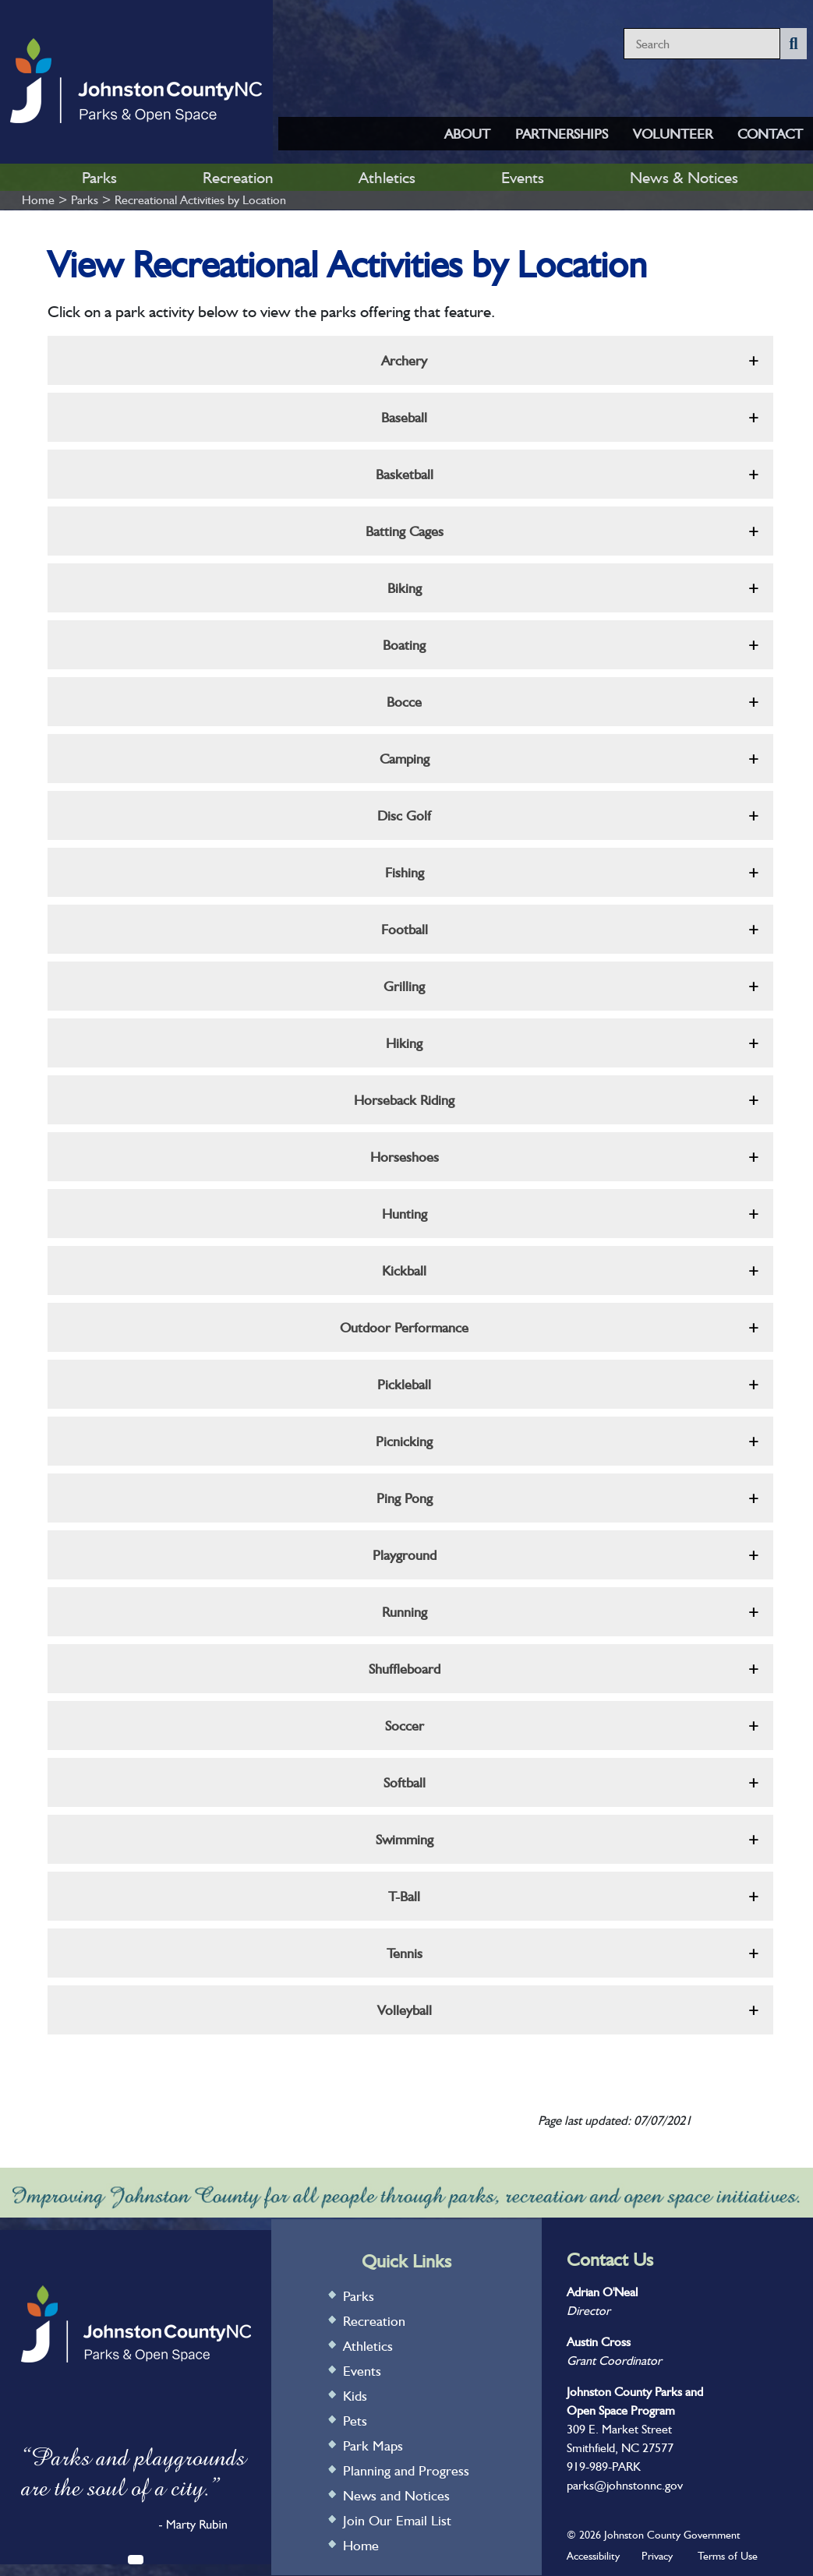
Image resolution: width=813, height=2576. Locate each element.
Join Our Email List (397, 2520)
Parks (99, 177)
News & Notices (684, 177)
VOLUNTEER (672, 133)
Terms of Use (728, 2556)
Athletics (387, 177)
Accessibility (593, 2556)
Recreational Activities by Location (200, 199)
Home (38, 199)
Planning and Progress (406, 2470)
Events (522, 177)
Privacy (657, 2556)
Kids (355, 2395)
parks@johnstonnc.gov (625, 2485)
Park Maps (373, 2445)
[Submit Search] (793, 43)
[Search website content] (702, 43)
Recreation (238, 177)
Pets (355, 2420)
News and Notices (396, 2495)
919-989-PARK (604, 2466)
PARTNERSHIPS (561, 133)
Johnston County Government (671, 2534)
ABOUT (467, 133)
